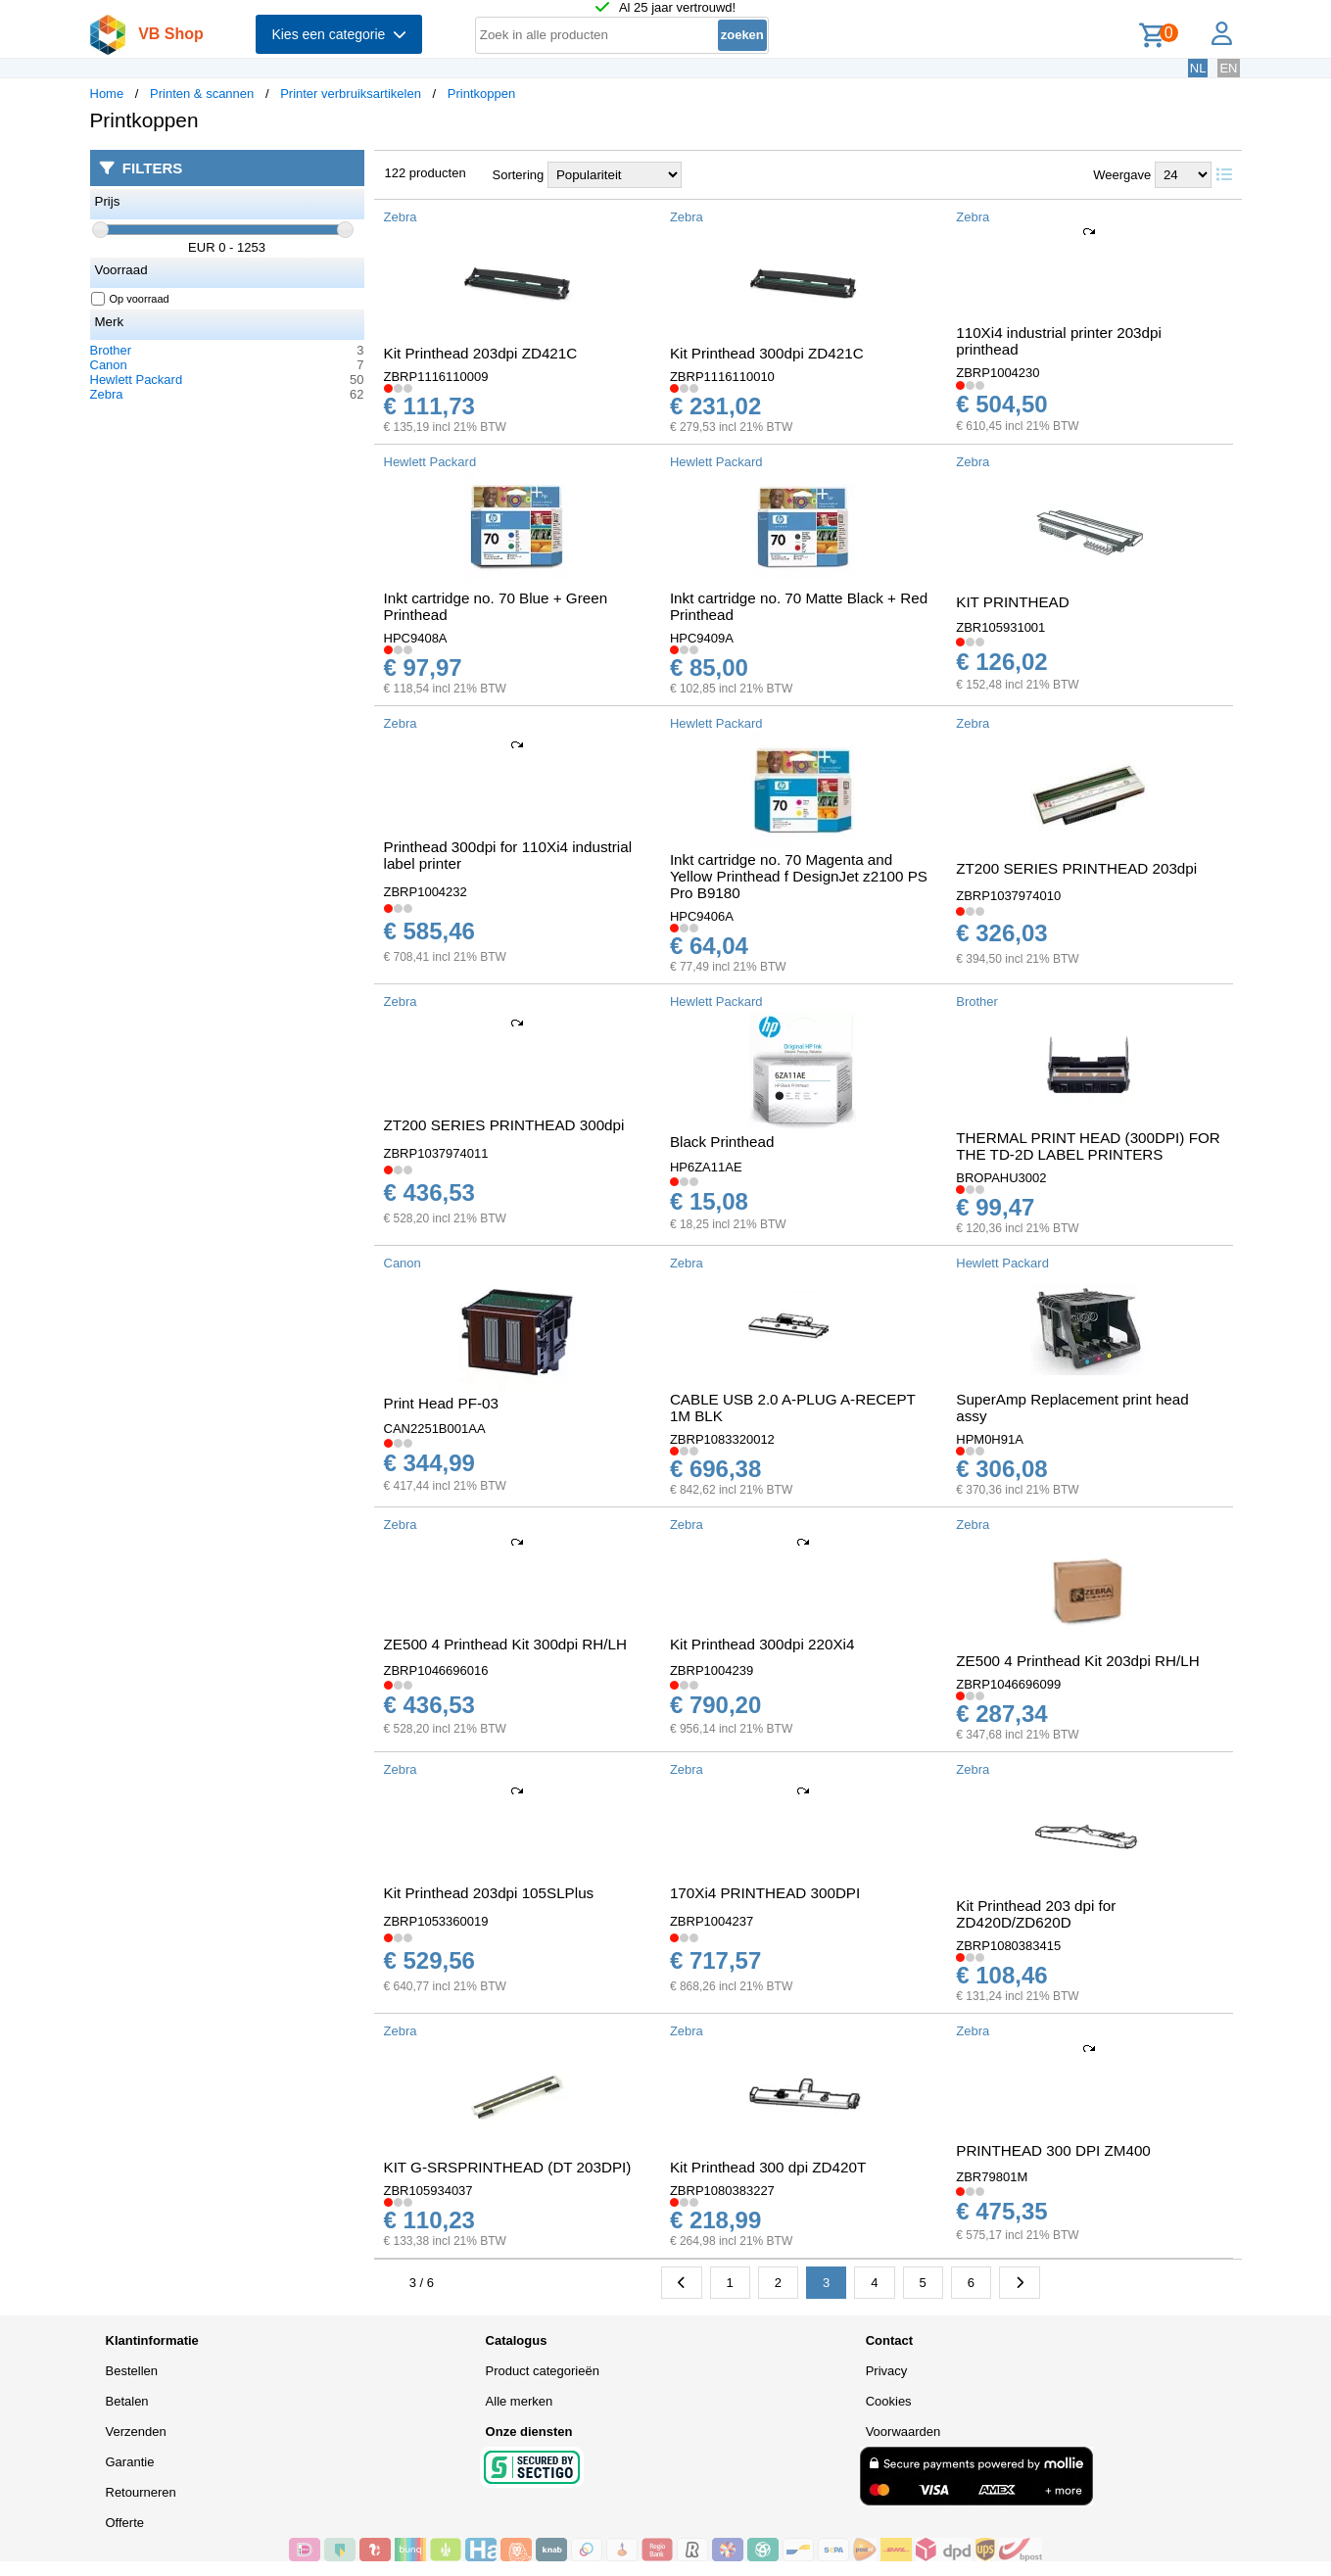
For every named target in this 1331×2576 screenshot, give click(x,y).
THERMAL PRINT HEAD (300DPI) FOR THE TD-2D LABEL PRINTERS (1087, 1146)
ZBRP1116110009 (436, 376)
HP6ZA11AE (706, 1167)
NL (1198, 68)
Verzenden (136, 2431)
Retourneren (141, 2492)
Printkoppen (481, 93)
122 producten (425, 173)
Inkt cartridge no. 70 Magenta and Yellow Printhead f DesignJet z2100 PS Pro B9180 (798, 876)
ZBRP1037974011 (436, 1153)
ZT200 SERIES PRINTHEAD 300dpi (504, 1125)
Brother (111, 350)
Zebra (106, 394)
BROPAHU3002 (1001, 1177)
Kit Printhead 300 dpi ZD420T (768, 2167)
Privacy (887, 2370)
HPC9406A (702, 916)
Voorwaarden (903, 2431)
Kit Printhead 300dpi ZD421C (767, 353)
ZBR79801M (991, 2177)
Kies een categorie (338, 34)
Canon (108, 365)
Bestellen (132, 2370)
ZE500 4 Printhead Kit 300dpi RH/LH (505, 1644)
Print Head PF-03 (441, 1403)
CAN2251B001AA (435, 1428)
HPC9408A (416, 638)
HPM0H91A (989, 1439)
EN (1228, 68)
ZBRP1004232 (425, 891)
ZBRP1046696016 (436, 1670)
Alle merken (519, 2401)
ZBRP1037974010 (1008, 895)
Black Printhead (722, 1141)
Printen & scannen (202, 93)
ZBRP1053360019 (436, 1921)
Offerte (125, 2522)
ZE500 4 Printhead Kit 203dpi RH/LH (1077, 1660)
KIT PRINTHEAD (1012, 602)
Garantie (130, 2462)
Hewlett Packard (136, 379)
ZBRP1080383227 (722, 2190)
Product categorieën (542, 2370)
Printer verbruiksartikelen (350, 93)
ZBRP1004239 (711, 1670)
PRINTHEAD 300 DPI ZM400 (1053, 2150)
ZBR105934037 (428, 2190)
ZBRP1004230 (997, 372)
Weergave (1122, 174)
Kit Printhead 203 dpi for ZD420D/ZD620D (1036, 1914)
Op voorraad (130, 299)
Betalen (127, 2401)
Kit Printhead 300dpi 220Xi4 (762, 1644)
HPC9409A (702, 638)
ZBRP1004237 (711, 1921)
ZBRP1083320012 (722, 1439)
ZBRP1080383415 (1008, 1945)
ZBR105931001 (1000, 627)
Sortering (519, 174)
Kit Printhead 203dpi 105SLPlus (489, 1892)
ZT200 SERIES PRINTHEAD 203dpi (1076, 868)
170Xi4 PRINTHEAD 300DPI (765, 1892)
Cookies (889, 2401)
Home (107, 93)
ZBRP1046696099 (1008, 1684)
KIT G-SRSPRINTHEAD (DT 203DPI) (508, 2167)
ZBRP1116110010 (722, 376)
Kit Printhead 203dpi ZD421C (481, 353)
